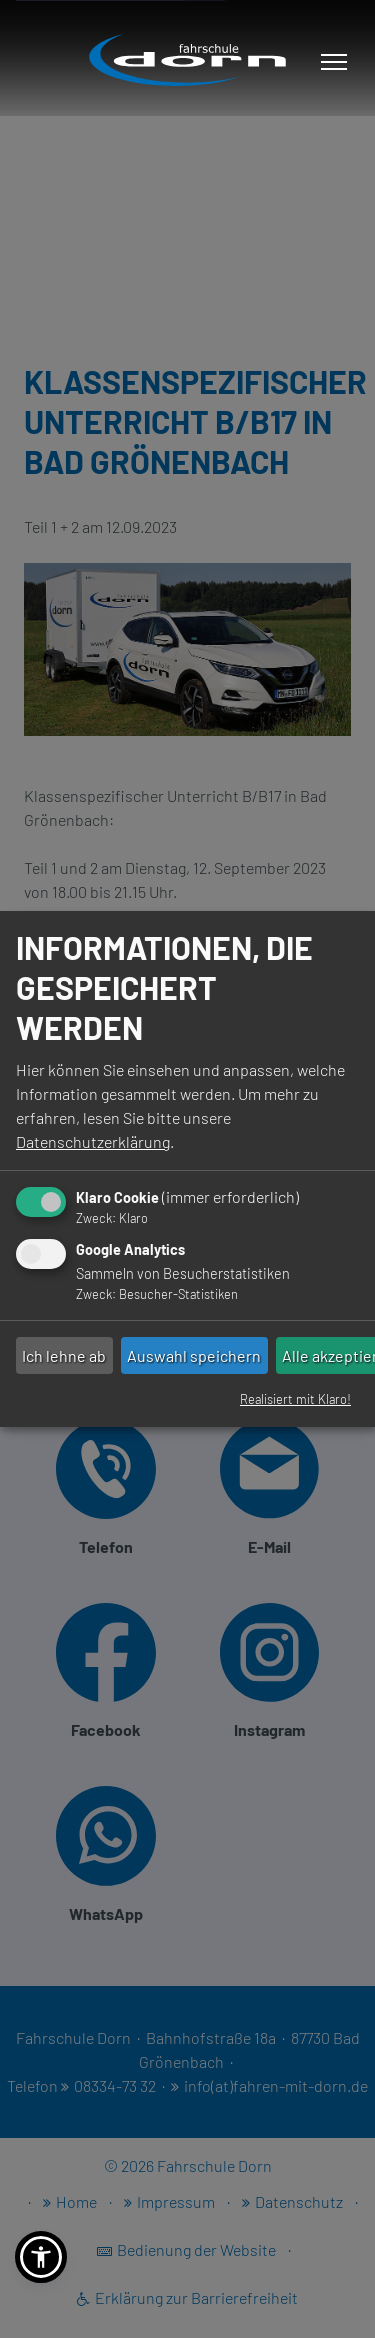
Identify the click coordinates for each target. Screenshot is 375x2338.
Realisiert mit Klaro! (295, 1399)
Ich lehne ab (64, 1355)
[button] (41, 2257)
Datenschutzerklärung (93, 1141)
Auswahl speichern (194, 1355)
